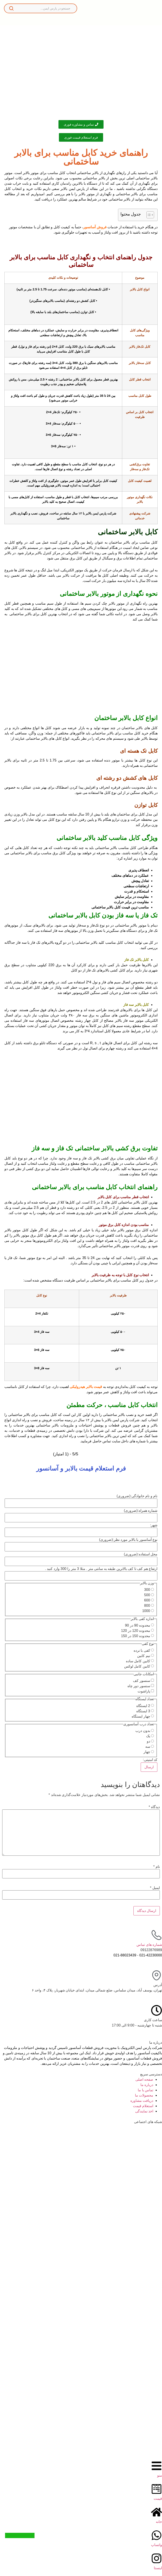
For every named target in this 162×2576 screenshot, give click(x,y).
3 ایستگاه (143, 1711)
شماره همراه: (140, 1510)
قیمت (158, 2498)
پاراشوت (144, 1691)
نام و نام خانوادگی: (137, 1496)
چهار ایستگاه (141, 1716)
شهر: (153, 1525)
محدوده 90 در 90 (137, 1625)
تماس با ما (145, 2090)
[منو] (156, 2465)
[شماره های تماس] (156, 1935)
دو (148, 1741)
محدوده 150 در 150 (135, 1636)
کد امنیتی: (150, 1760)
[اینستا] (156, 2558)
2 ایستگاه (143, 1706)
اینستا (158, 2568)
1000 (146, 1611)
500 (147, 1595)
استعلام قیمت (143, 2106)
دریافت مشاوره (141, 2100)
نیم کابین (143, 1656)
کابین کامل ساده (138, 1661)
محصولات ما (144, 2095)
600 (147, 1600)
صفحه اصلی (144, 2079)
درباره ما (146, 2085)
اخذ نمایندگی (144, 2111)
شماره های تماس (149, 1944)
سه (147, 1746)
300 (147, 1590)
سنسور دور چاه (138, 1686)
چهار (147, 1752)
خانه (159, 2522)
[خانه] (156, 2512)
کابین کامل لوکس (137, 1666)
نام (156, 1866)
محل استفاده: (140, 1554)
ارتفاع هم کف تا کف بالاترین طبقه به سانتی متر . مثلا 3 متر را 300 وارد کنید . (101, 1569)
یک (148, 1736)
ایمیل (155, 1888)
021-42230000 (150, 1955)
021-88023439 (124, 1955)
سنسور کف (141, 1681)
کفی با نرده (142, 1650)
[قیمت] (156, 2488)
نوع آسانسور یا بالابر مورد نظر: (128, 1540)
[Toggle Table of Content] (148, 215)
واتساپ (156, 2545)
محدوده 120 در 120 (135, 1631)
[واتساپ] (156, 2535)
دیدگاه (154, 1807)
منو (159, 2475)
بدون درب (142, 1731)
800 (147, 1605)
